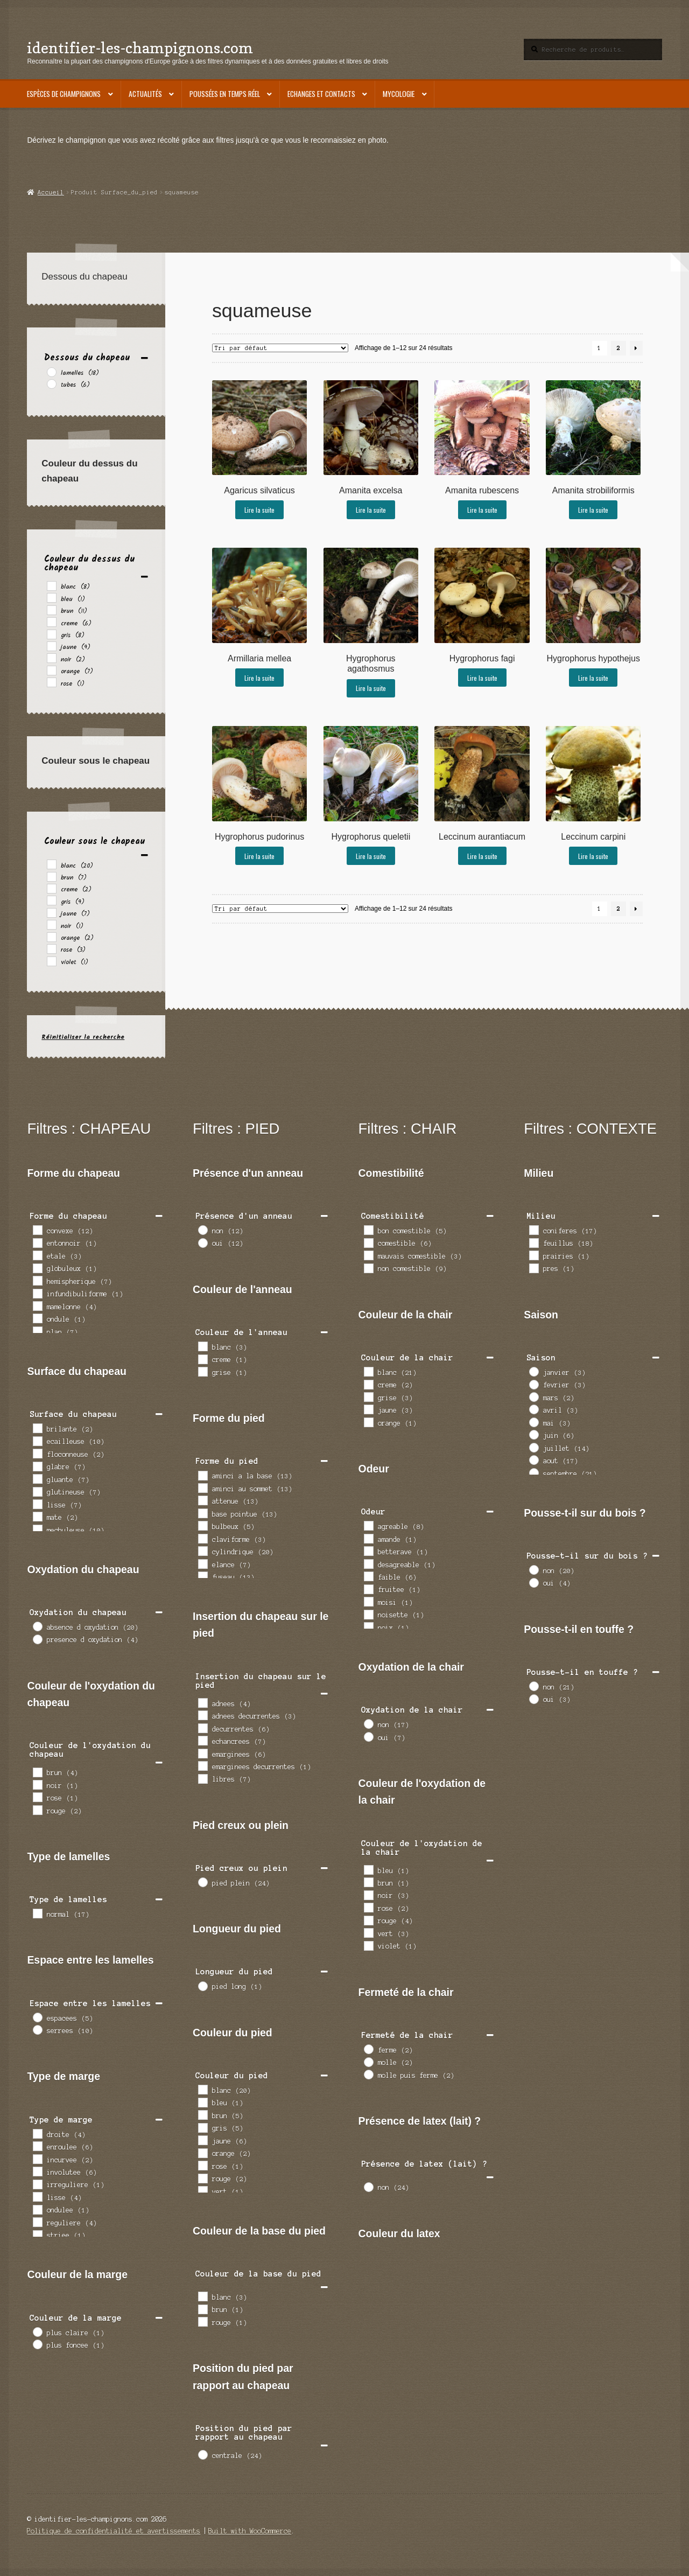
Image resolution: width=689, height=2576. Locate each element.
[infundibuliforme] (37, 1293)
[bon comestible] (368, 1229)
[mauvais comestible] (368, 1255)
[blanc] (51, 585)
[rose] (51, 682)
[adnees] (202, 1702)
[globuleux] (37, 1267)
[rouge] (37, 1809)
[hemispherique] (37, 1280)
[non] (202, 1229)
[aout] (533, 1459)
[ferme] (368, 2048)
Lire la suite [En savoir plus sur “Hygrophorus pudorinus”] (259, 856)
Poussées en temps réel (224, 93)
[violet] (51, 961)
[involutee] (37, 2171)
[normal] (37, 1913)
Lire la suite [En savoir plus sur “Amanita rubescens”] (482, 509)
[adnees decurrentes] (202, 1715)
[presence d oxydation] (37, 1639)
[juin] (533, 1434)
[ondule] (37, 1318)
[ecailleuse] (37, 1440)
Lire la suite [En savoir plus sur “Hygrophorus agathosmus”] (371, 688)
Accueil (51, 192)
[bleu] (51, 597)
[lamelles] (51, 371)
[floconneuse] (37, 1453)
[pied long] (202, 1985)
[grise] (202, 1371)
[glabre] (37, 1466)
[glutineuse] (37, 1491)
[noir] (51, 657)
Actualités (145, 93)
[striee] (37, 2234)
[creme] (51, 621)
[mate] (37, 1516)
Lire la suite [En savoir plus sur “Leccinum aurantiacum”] (482, 856)
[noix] (368, 1626)
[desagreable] (368, 1563)
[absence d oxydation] (37, 1626)
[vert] (202, 2190)
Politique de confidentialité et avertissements (113, 2531)
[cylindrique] (202, 1550)
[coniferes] (533, 1229)
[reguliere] (37, 2221)
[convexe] (37, 1229)
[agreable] (368, 1525)
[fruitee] (368, 1588)
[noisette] (368, 1614)
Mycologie (398, 93)
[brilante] (37, 1427)
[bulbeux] (202, 1525)
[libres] (202, 1778)
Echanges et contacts (321, 93)
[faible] (368, 1576)
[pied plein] (202, 1881)
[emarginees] (202, 1753)
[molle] (368, 2061)
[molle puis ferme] (368, 2074)
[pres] (533, 1267)
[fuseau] (202, 1576)
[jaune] (51, 645)
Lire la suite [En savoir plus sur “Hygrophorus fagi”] (482, 677)
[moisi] (368, 1601)
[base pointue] (202, 1513)
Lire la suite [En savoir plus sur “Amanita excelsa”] (371, 509)
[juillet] (533, 1447)
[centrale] (202, 2454)
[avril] (533, 1409)
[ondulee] (37, 2209)
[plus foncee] (37, 2344)
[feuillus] (533, 1242)
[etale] (37, 1255)
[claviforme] (202, 1538)
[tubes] (51, 383)
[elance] (202, 1563)
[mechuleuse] (37, 1529)
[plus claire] (37, 2331)
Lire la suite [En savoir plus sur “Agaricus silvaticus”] (259, 509)
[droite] (37, 2133)
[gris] (51, 634)
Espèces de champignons (64, 93)
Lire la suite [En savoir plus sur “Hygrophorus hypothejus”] (593, 677)
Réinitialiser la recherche (82, 1037)
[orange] (51, 670)
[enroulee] (37, 2145)
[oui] (202, 1242)
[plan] (37, 1331)
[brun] (51, 609)
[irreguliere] (37, 2184)
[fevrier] (533, 1384)
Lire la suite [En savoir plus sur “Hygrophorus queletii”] (371, 856)
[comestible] (368, 1242)
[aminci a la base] (202, 1475)
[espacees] (37, 2017)
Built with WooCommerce (249, 2531)
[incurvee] (37, 2158)
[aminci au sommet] (202, 1487)
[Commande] (280, 348)
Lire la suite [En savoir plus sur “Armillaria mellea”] (259, 677)
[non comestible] (368, 1267)
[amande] (368, 1538)
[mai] (533, 1422)
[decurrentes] (202, 1727)
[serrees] (37, 2029)
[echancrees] (202, 1740)
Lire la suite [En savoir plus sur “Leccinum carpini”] (593, 856)
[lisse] (37, 1503)
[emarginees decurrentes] (202, 1765)
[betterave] (368, 1550)
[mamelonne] (37, 1305)
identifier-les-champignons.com (140, 48)
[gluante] (37, 1478)
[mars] (533, 1396)
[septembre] (533, 1472)
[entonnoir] (37, 1242)
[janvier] (533, 1371)
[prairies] (533, 1255)
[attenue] (202, 1500)
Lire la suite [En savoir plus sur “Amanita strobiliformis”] (593, 509)
